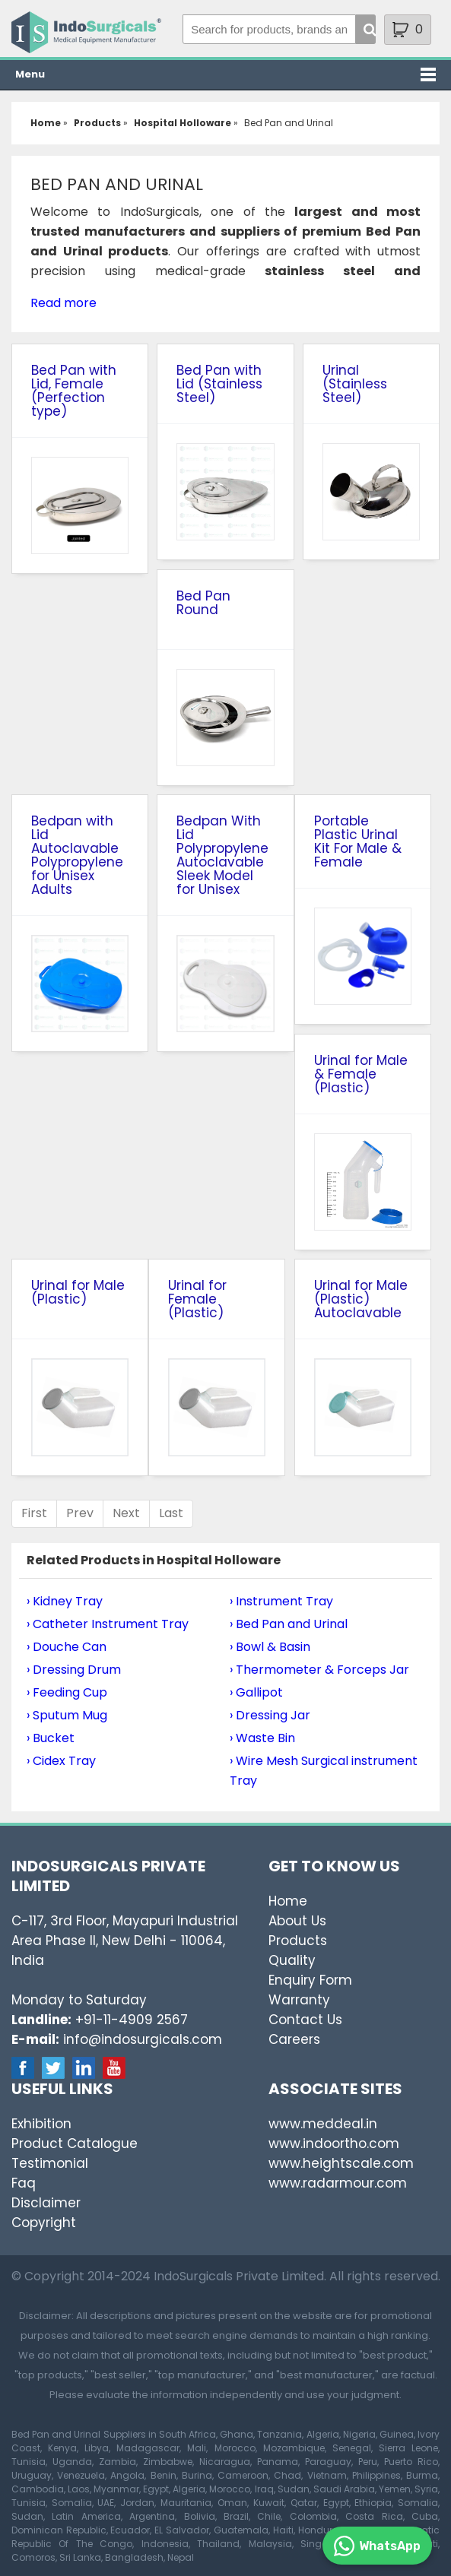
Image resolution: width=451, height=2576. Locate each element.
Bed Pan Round (203, 603)
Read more (63, 303)
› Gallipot (256, 1692)
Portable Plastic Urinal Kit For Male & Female (358, 841)
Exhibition (41, 2124)
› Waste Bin (262, 1738)
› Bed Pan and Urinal (289, 1624)
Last (171, 1513)
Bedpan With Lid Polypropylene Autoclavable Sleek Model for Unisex (222, 855)
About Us (297, 1921)
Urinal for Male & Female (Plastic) (361, 1074)
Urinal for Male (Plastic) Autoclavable (361, 1299)
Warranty (299, 2000)
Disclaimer (46, 2203)
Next (126, 1513)
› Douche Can (66, 1647)
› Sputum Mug (67, 1715)
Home (287, 1901)
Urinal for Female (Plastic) (197, 1299)
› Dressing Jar (270, 1715)
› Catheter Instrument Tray (108, 1624)
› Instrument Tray (281, 1601)
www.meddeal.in (322, 2124)
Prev (80, 1513)
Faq (23, 2183)
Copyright (43, 2222)
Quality (292, 1960)
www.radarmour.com (337, 2183)
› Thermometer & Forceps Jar (319, 1669)
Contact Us (305, 2019)
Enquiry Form (310, 1980)
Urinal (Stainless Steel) (354, 384)
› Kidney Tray (65, 1601)
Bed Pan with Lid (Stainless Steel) (219, 384)
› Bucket (51, 1738)
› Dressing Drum (74, 1669)
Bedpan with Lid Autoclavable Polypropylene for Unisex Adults (77, 855)
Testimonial (49, 2163)
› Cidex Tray (61, 1761)
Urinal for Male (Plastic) (78, 1292)
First (34, 1513)
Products (297, 1940)
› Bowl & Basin (270, 1647)
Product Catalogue (74, 2143)
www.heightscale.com (341, 2163)
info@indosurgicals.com (142, 2039)
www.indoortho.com (333, 2143)
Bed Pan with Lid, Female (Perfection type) (73, 390)
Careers (294, 2039)
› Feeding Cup (67, 1692)
